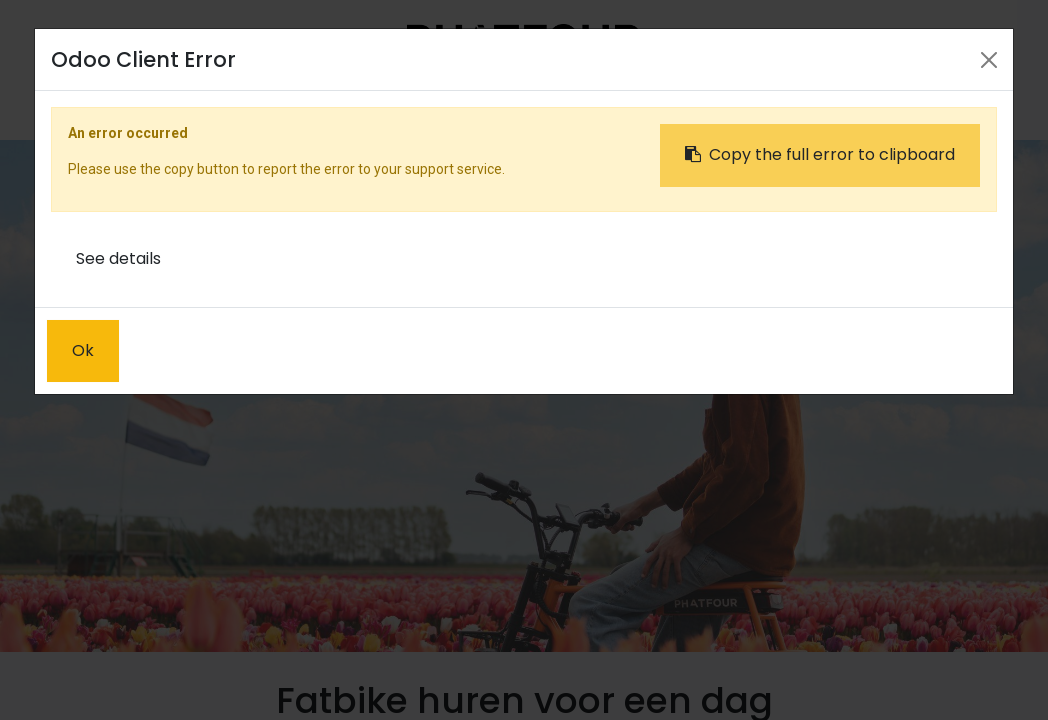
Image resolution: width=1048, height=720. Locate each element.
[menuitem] (327, 107)
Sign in (830, 106)
